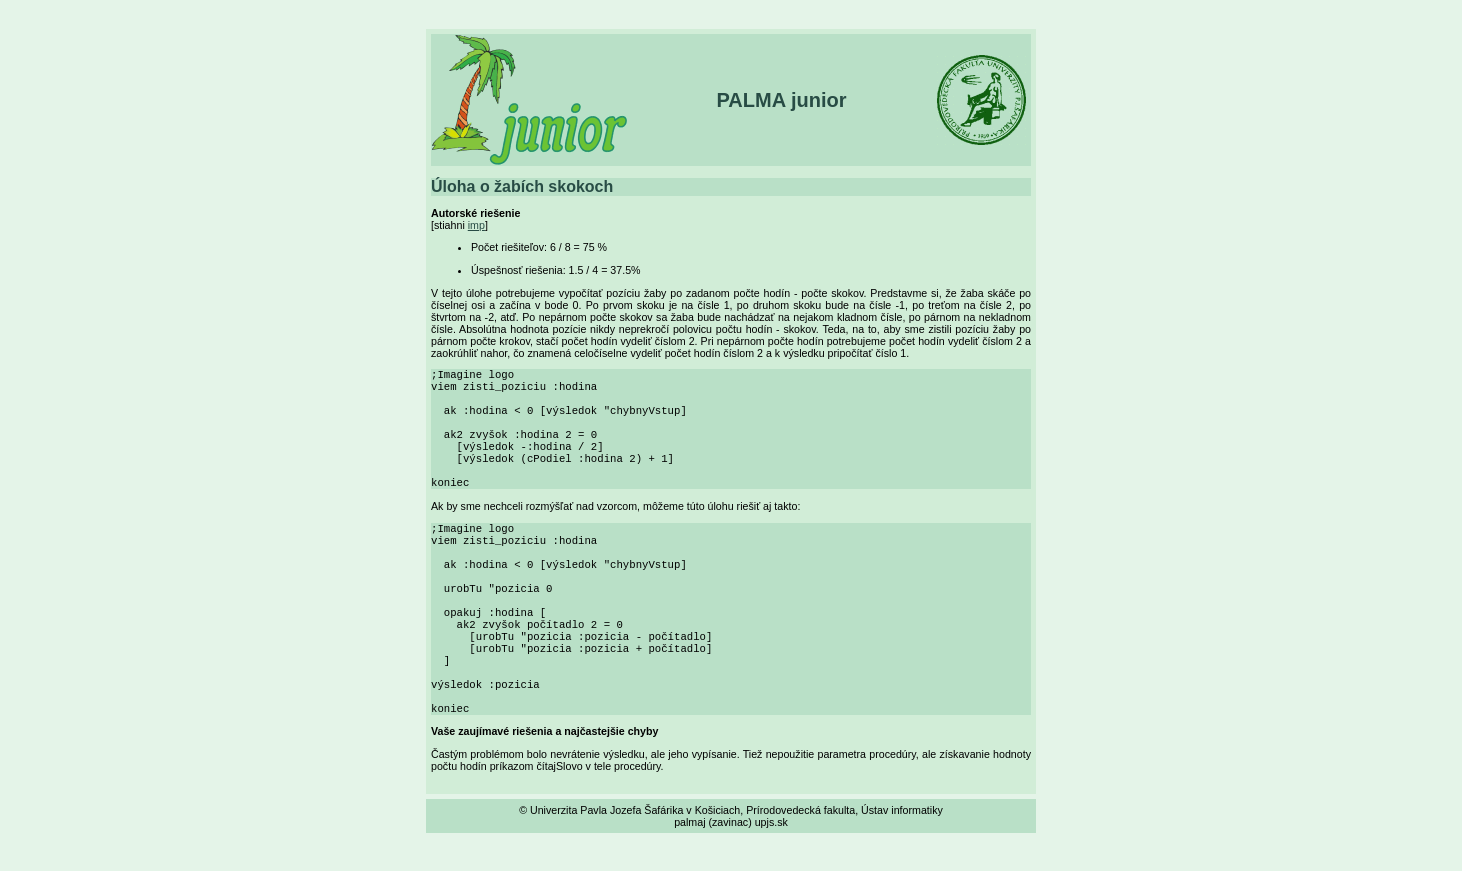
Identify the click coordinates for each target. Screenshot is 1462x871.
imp (476, 225)
